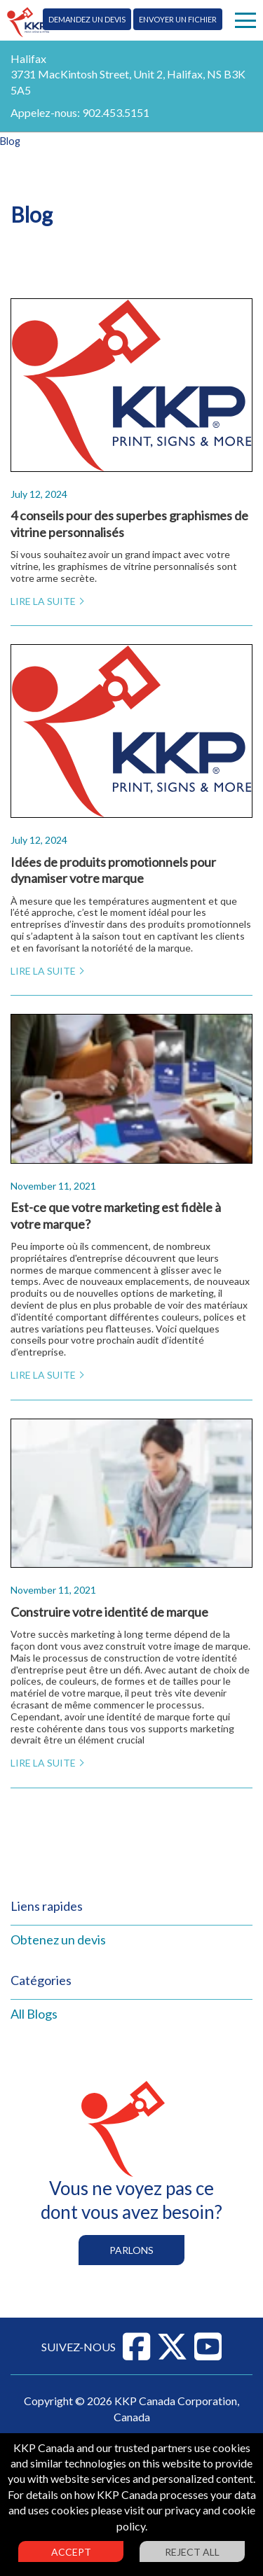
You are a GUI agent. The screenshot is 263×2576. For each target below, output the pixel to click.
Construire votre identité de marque (109, 1612)
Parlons (131, 2250)
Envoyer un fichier (178, 19)
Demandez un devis (87, 19)
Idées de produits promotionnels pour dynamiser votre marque (113, 870)
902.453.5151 (115, 112)
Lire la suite (43, 601)
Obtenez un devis (58, 1939)
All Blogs (34, 2013)
